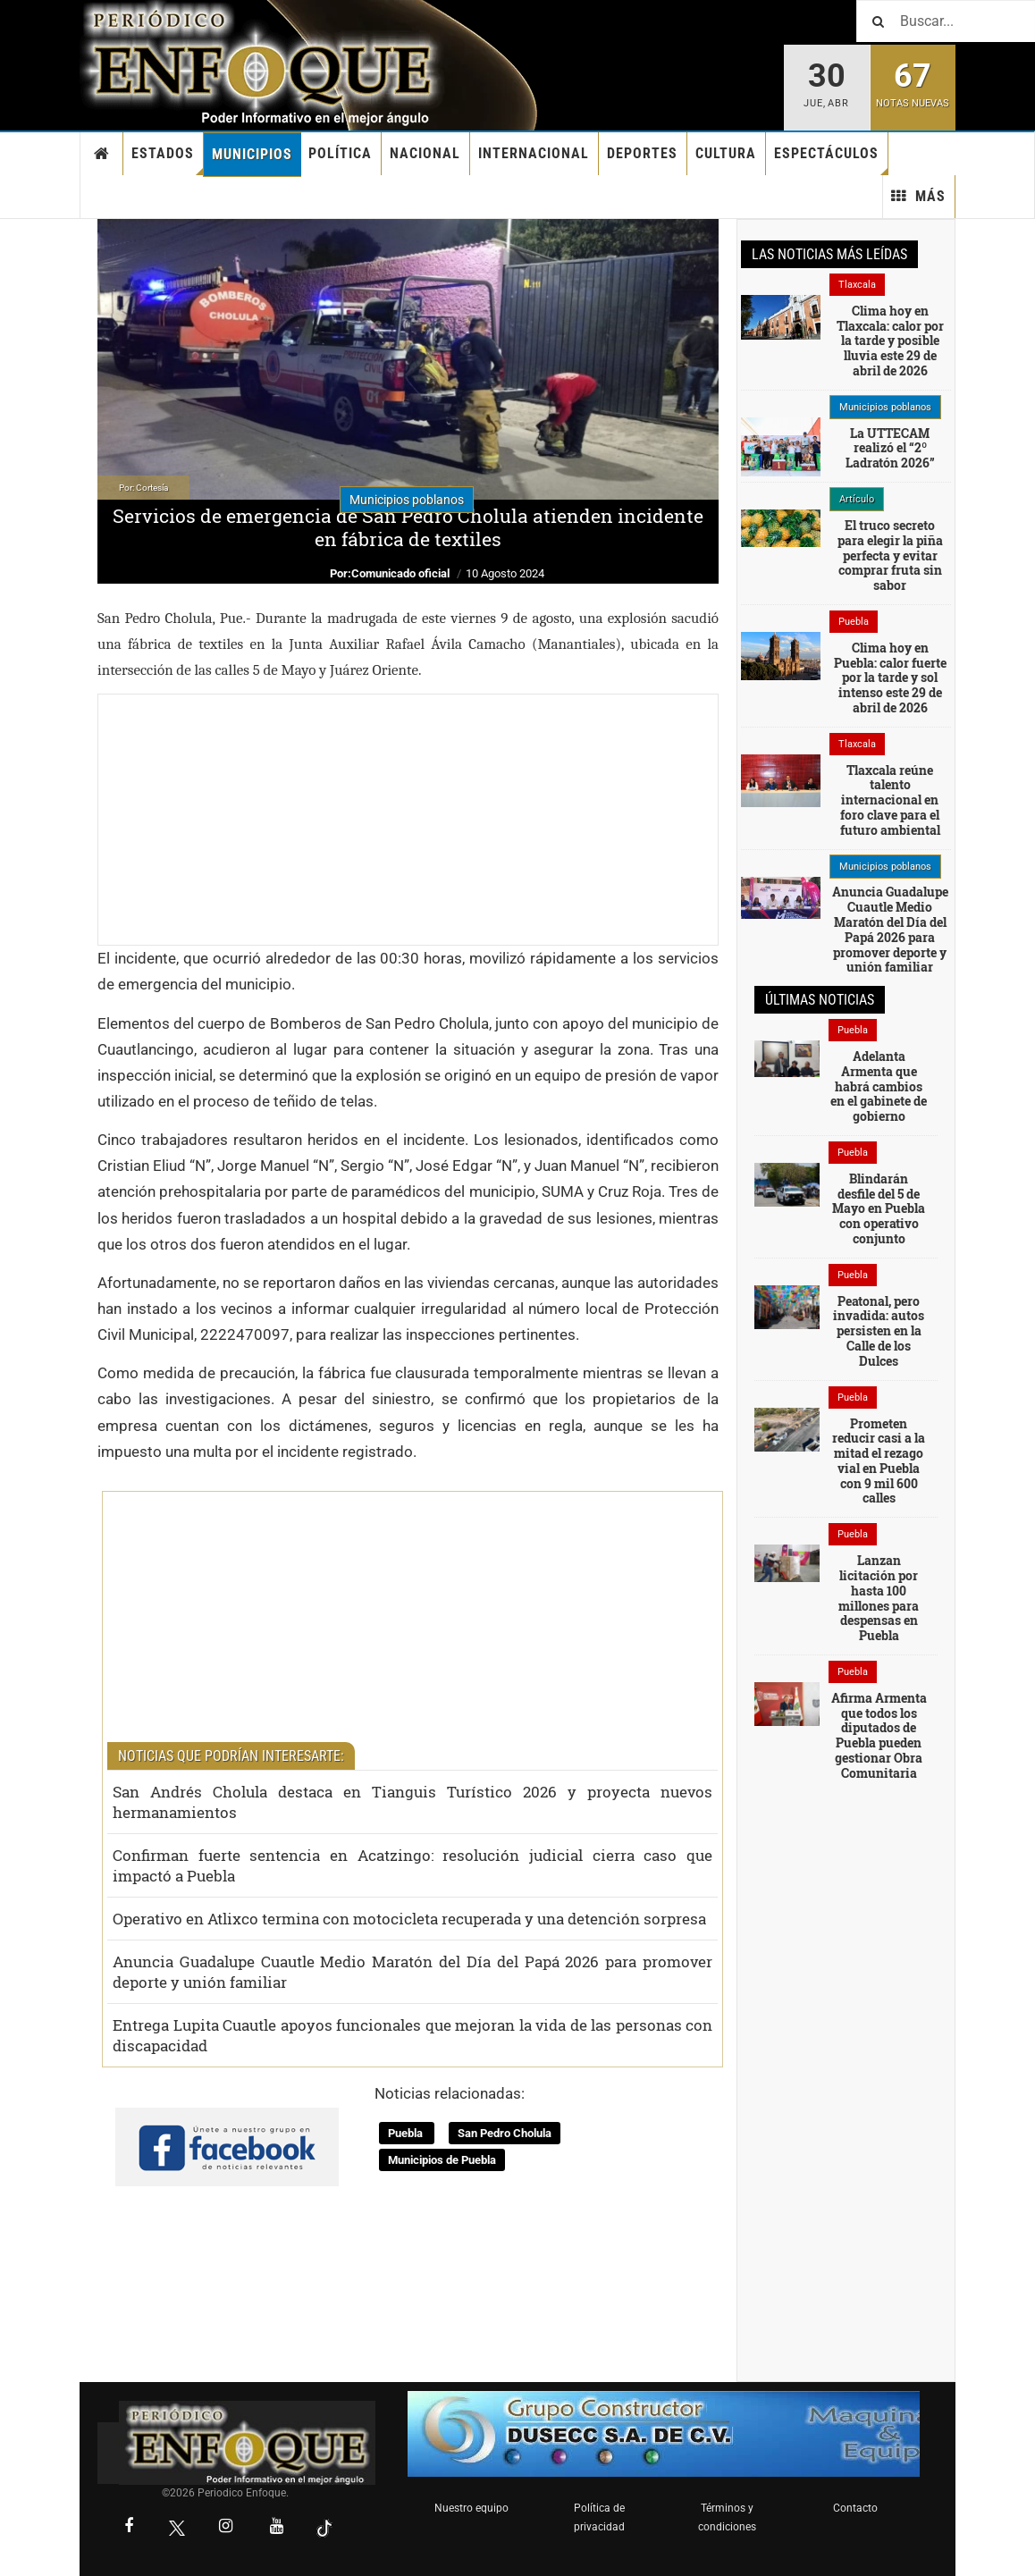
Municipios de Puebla (442, 2160)
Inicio (101, 153)
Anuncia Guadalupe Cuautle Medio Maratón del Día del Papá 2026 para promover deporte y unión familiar (412, 1971)
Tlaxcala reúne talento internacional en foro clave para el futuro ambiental (890, 800)
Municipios (252, 154)
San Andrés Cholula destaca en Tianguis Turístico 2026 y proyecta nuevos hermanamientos (412, 1802)
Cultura (725, 153)
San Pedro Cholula (504, 2133)
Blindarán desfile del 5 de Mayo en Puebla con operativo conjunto (878, 1208)
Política (340, 153)
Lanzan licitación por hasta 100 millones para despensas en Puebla (878, 1598)
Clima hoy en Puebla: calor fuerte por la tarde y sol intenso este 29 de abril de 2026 (890, 677)
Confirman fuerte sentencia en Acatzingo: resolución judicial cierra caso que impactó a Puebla (412, 1865)
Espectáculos (831, 160)
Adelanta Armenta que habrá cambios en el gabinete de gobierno (878, 1086)
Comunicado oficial (400, 573)
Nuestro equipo (471, 2508)
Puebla (406, 2133)
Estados (167, 160)
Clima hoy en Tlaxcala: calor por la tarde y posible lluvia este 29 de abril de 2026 (890, 340)
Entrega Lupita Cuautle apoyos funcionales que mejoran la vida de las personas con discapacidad (412, 2035)
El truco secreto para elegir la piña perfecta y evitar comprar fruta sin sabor (890, 555)
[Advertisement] (408, 820)
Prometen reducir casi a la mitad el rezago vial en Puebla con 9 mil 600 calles (878, 1461)
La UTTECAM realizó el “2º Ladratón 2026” (890, 448)
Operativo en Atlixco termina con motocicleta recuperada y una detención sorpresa (409, 1918)
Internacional (533, 153)
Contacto (855, 2508)
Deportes (642, 153)
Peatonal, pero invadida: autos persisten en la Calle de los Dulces (878, 1330)
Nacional (425, 153)
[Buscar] (945, 21)
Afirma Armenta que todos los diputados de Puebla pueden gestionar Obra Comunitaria (879, 1735)
